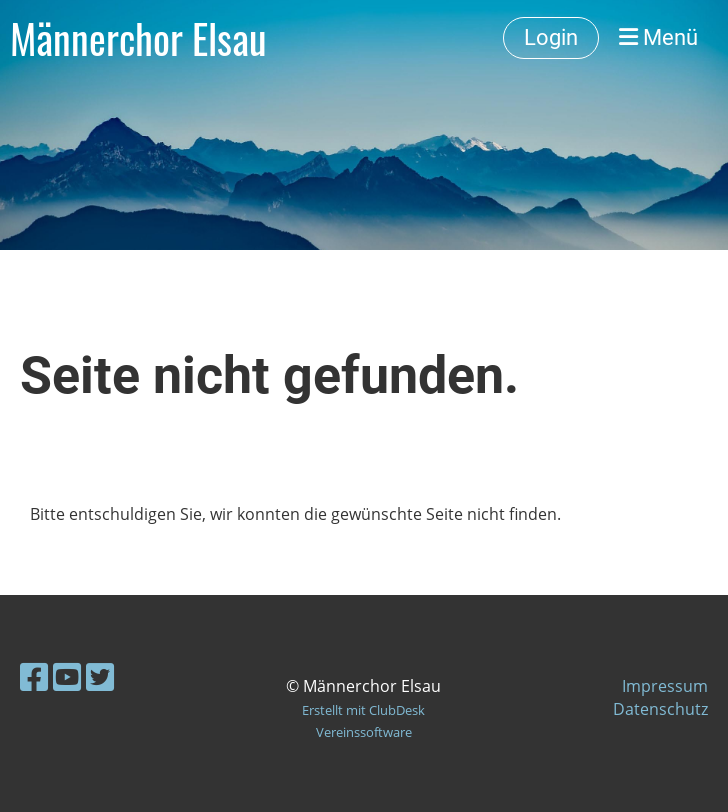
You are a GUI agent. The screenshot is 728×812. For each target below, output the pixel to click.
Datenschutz (660, 709)
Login (551, 37)
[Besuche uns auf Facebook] (34, 676)
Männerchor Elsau (138, 38)
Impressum (665, 686)
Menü (658, 37)
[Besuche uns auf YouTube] (67, 676)
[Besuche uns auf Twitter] (100, 676)
